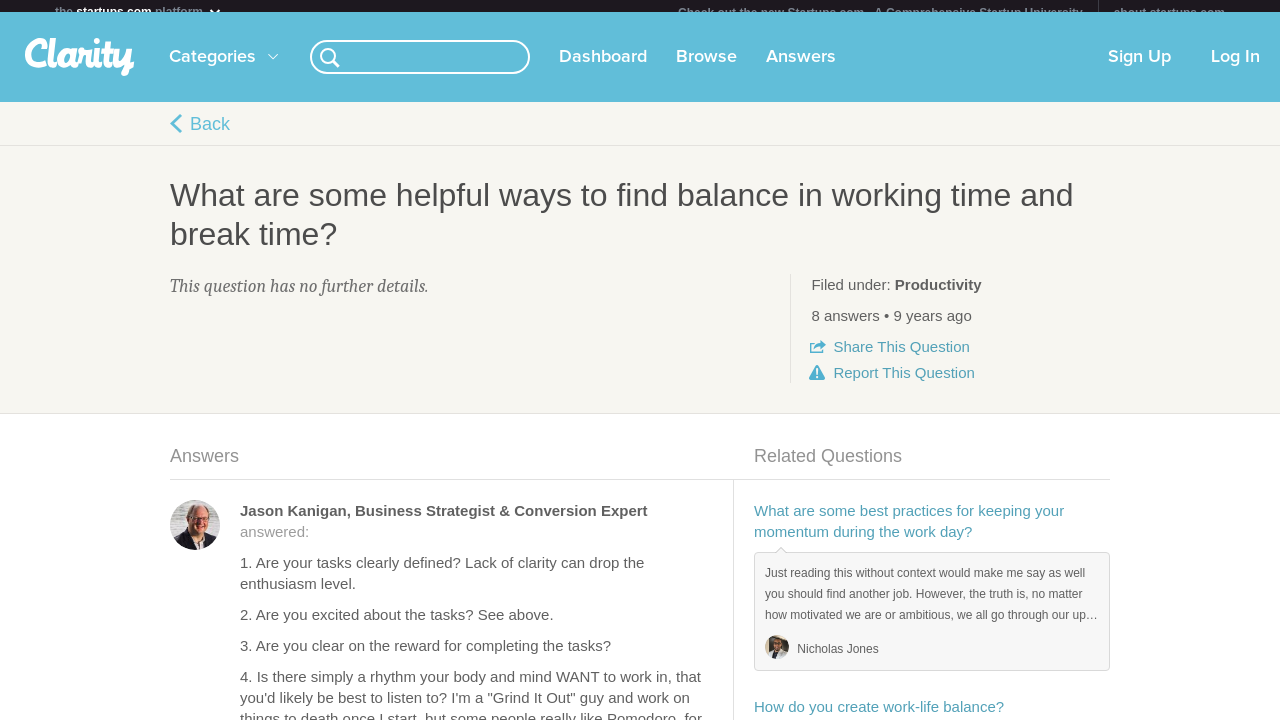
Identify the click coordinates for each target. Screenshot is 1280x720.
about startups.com (1169, 13)
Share (901, 358)
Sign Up (1139, 69)
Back (210, 136)
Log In (1235, 69)
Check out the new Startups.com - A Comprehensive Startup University (880, 13)
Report (903, 384)
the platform (139, 11)
